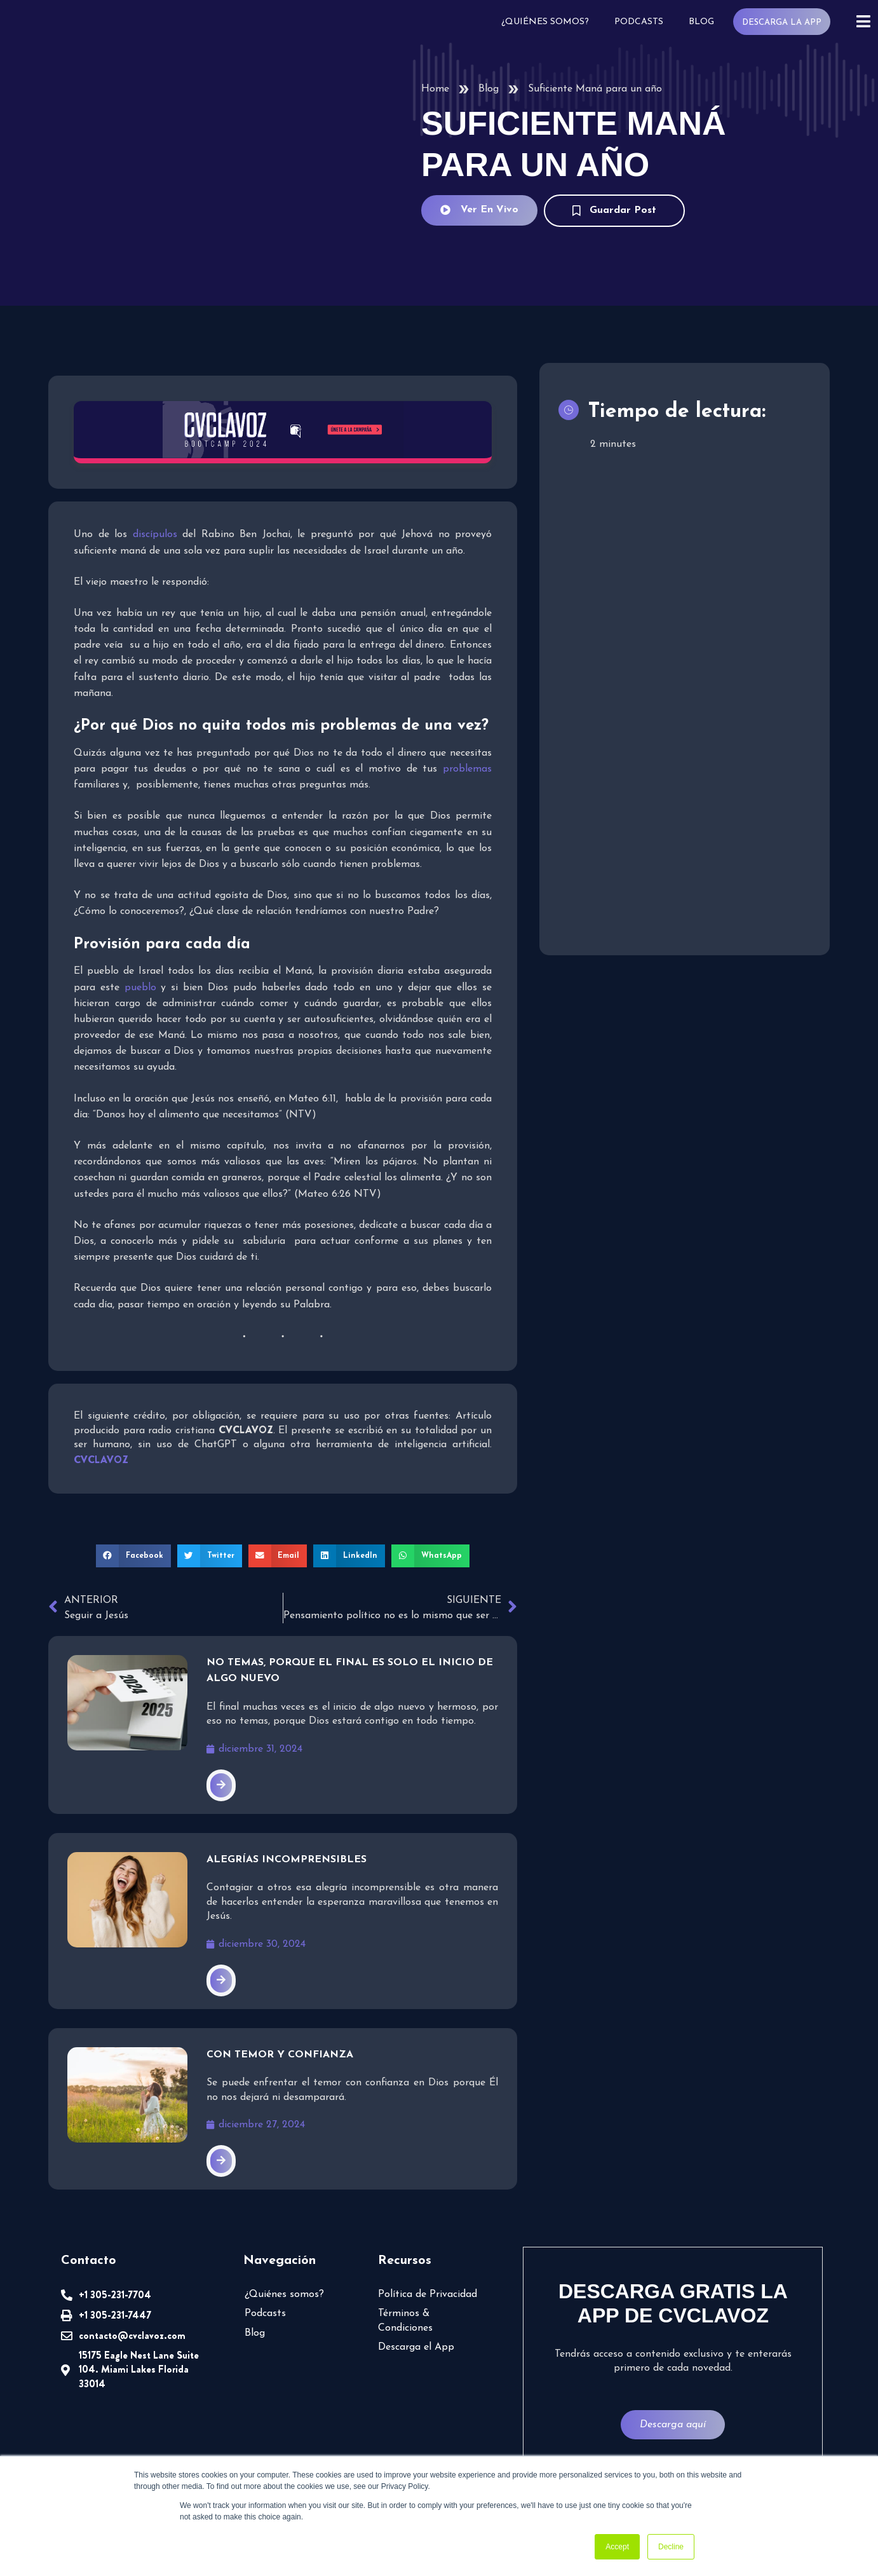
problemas (468, 769)
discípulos (157, 534)
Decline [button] (671, 2546)
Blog (704, 22)
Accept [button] (617, 2546)
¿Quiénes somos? (550, 22)
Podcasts (642, 22)
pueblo (139, 988)
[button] (137, 1555)
